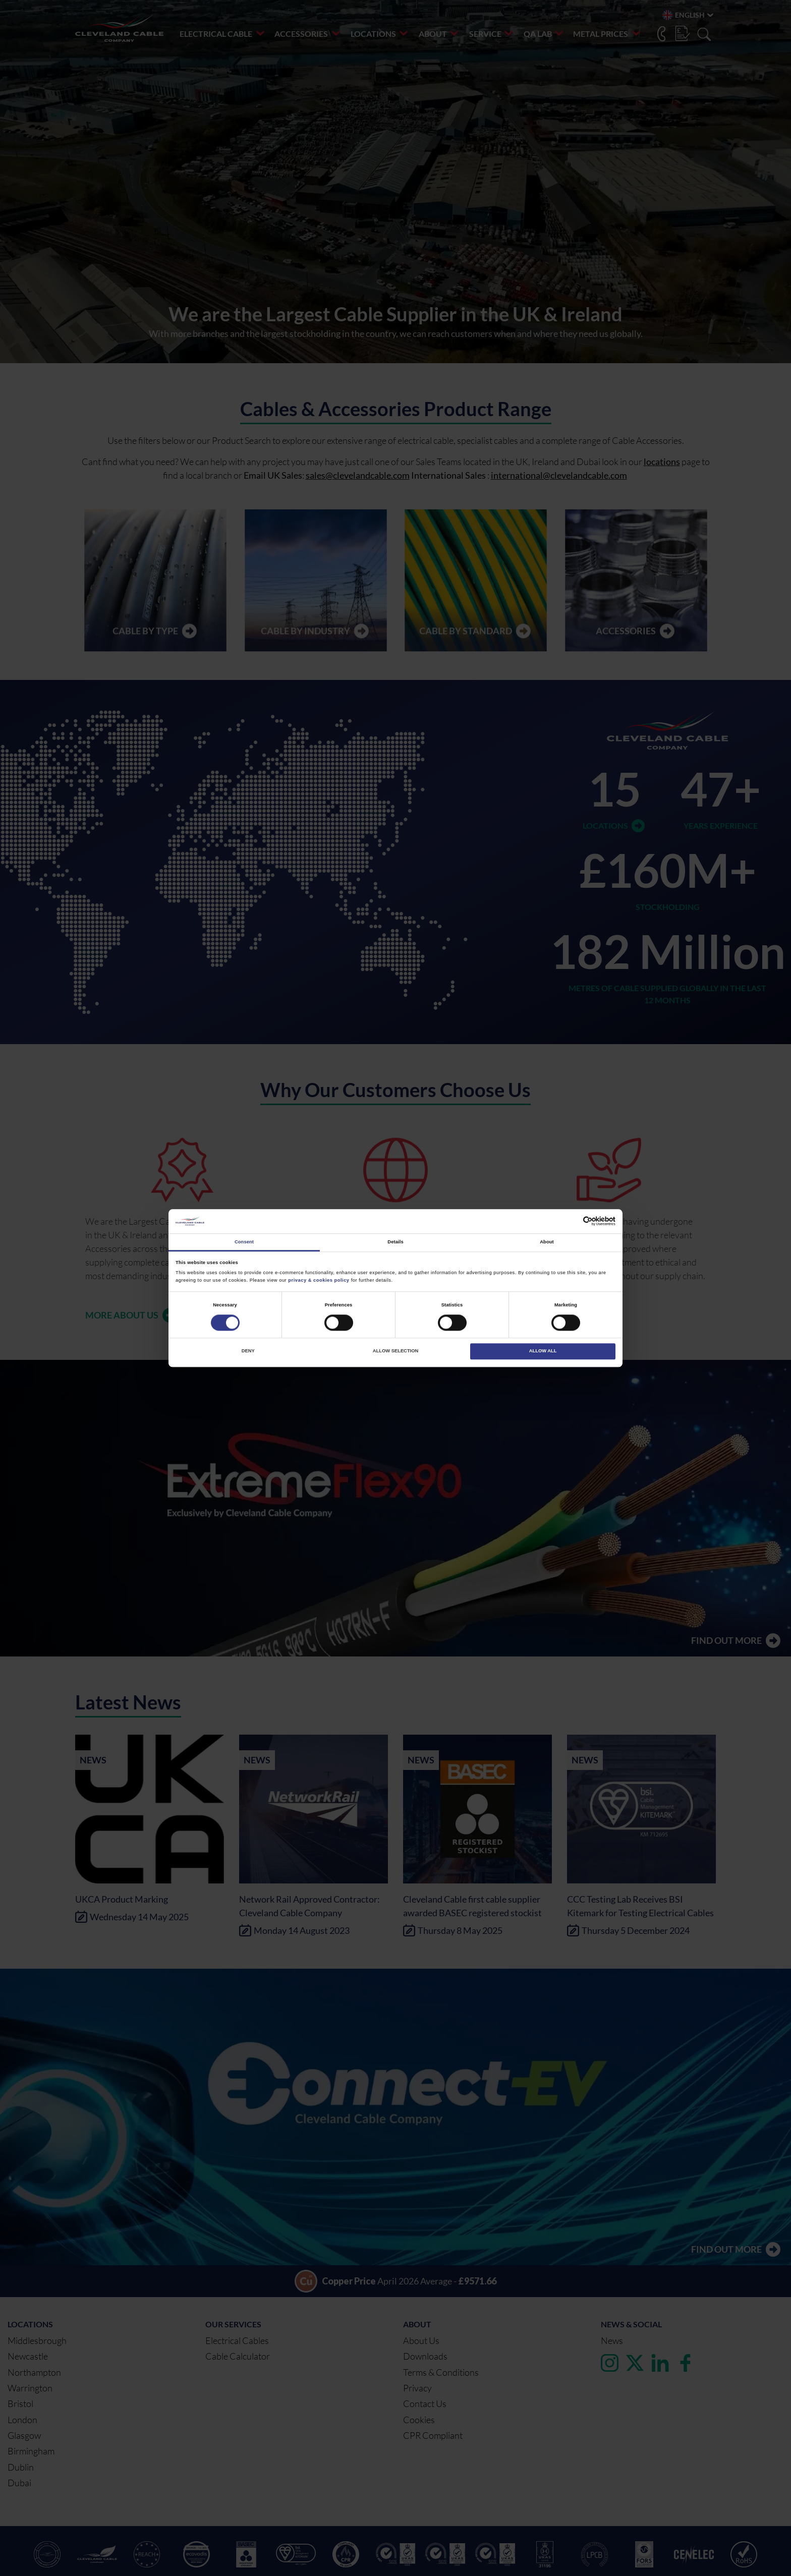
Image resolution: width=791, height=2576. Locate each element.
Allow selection (395, 1350)
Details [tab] (395, 1241)
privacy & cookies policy (318, 1280)
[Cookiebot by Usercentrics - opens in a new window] (571, 1221)
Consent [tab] (244, 1241)
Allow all (543, 1350)
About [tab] (547, 1241)
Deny (248, 1350)
